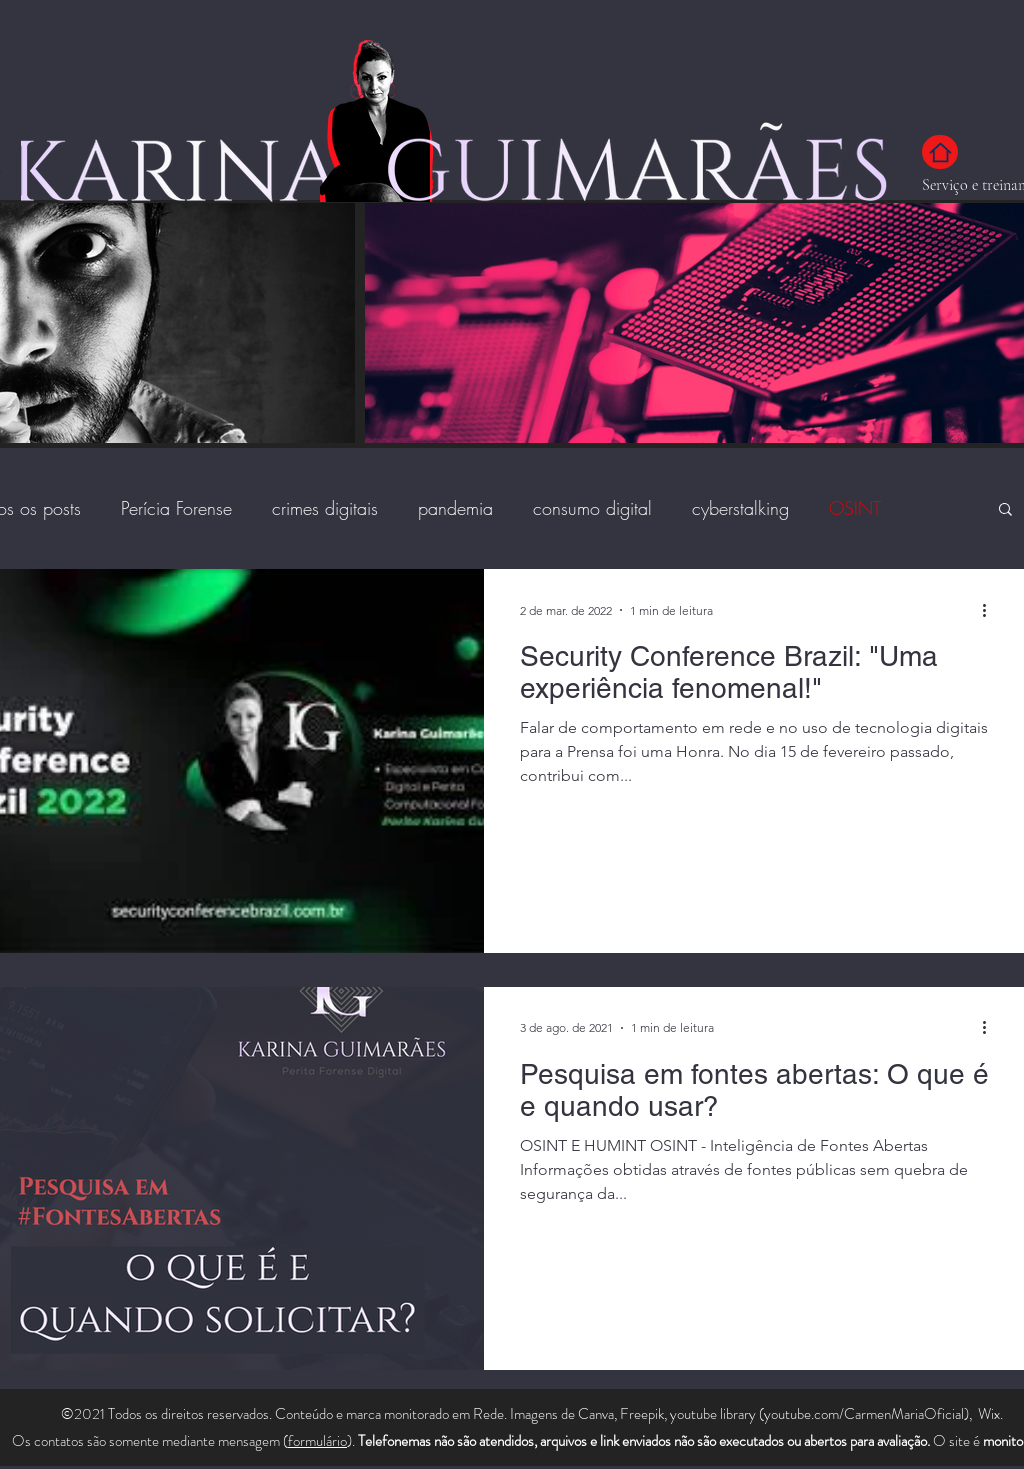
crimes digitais (325, 508)
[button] (1005, 510)
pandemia (455, 508)
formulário (317, 1441)
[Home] (940, 152)
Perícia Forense (176, 508)
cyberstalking (740, 508)
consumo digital (592, 508)
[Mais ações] (991, 610)
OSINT (855, 508)
